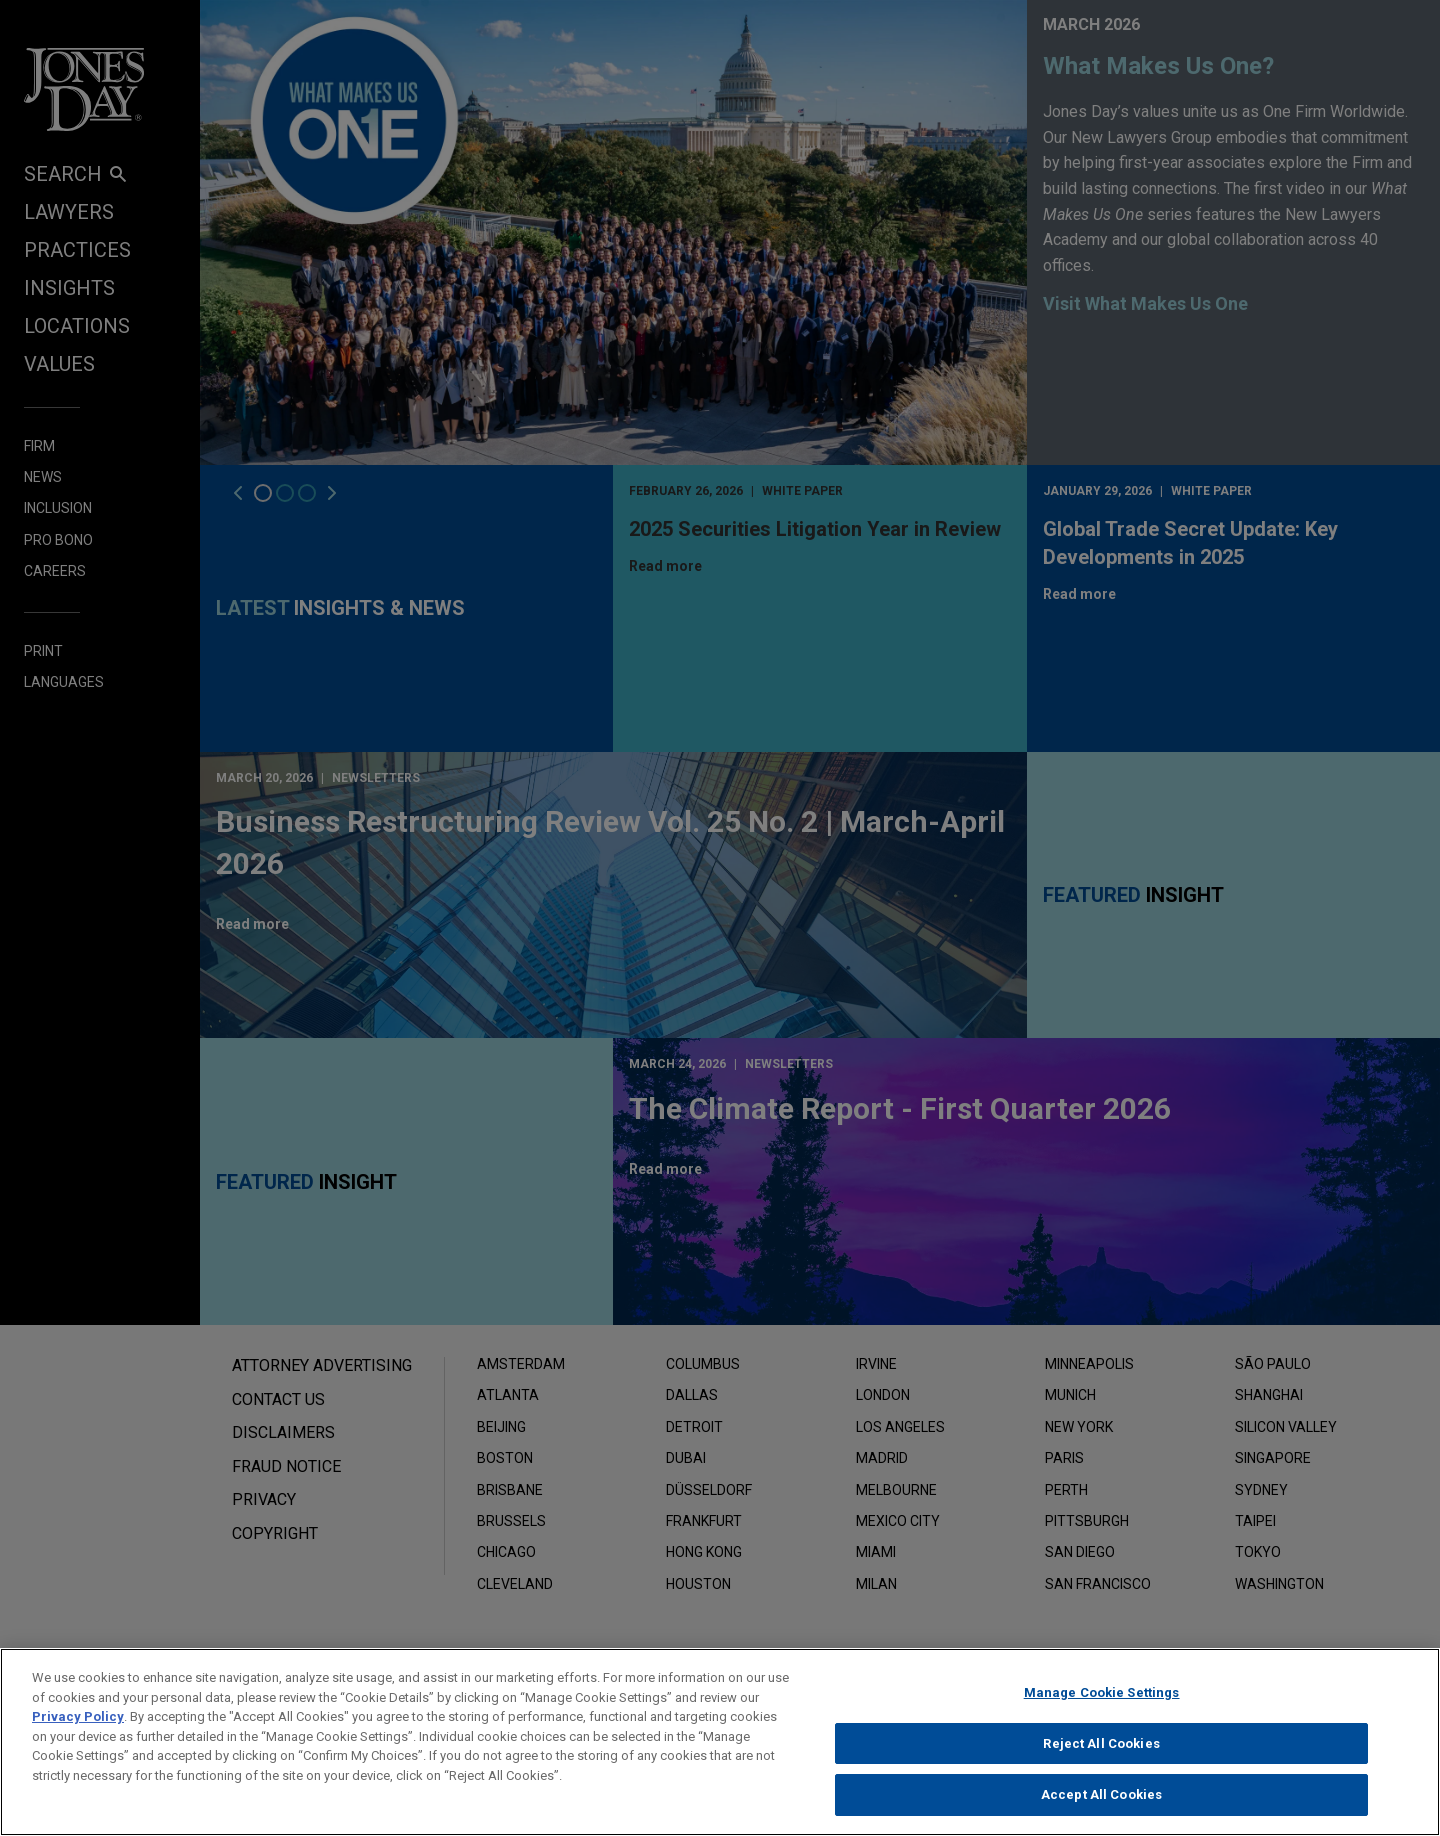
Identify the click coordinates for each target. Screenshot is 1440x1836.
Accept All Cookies (1101, 1794)
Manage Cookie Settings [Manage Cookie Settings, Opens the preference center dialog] (1102, 1692)
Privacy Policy (78, 1716)
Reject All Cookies (1101, 1743)
